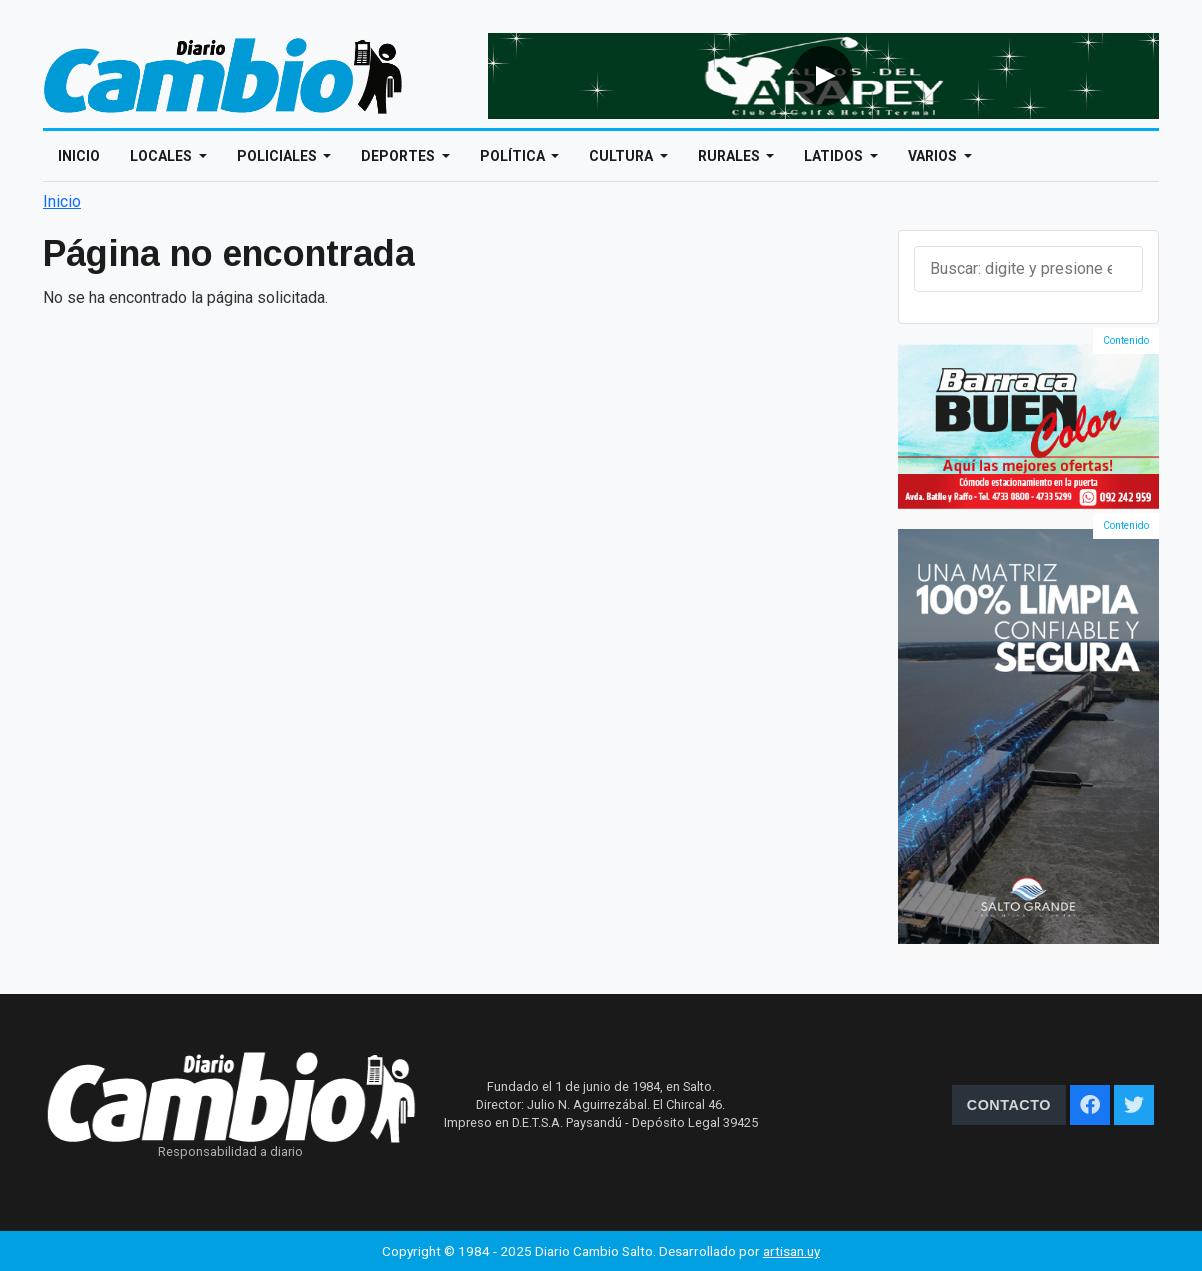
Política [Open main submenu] (514, 156)
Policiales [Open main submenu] (278, 156)
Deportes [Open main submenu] (399, 156)
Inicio (79, 156)
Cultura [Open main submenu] (622, 156)
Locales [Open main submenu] (162, 156)
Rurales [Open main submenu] (730, 156)
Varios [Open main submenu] (934, 156)
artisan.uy (791, 1251)
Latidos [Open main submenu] (835, 156)
